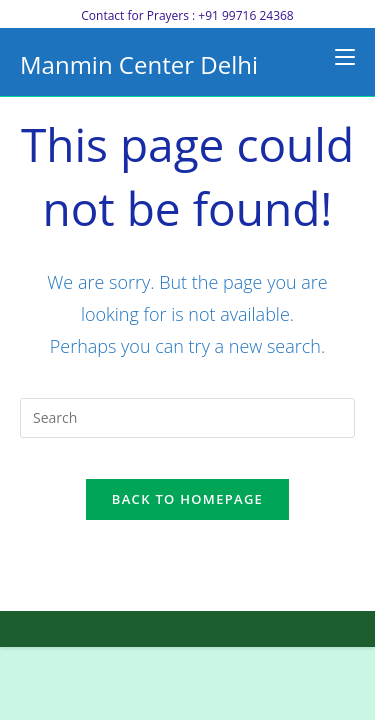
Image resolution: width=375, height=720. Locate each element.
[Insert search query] (187, 418)
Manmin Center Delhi (139, 64)
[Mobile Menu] (345, 57)
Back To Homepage (187, 499)
